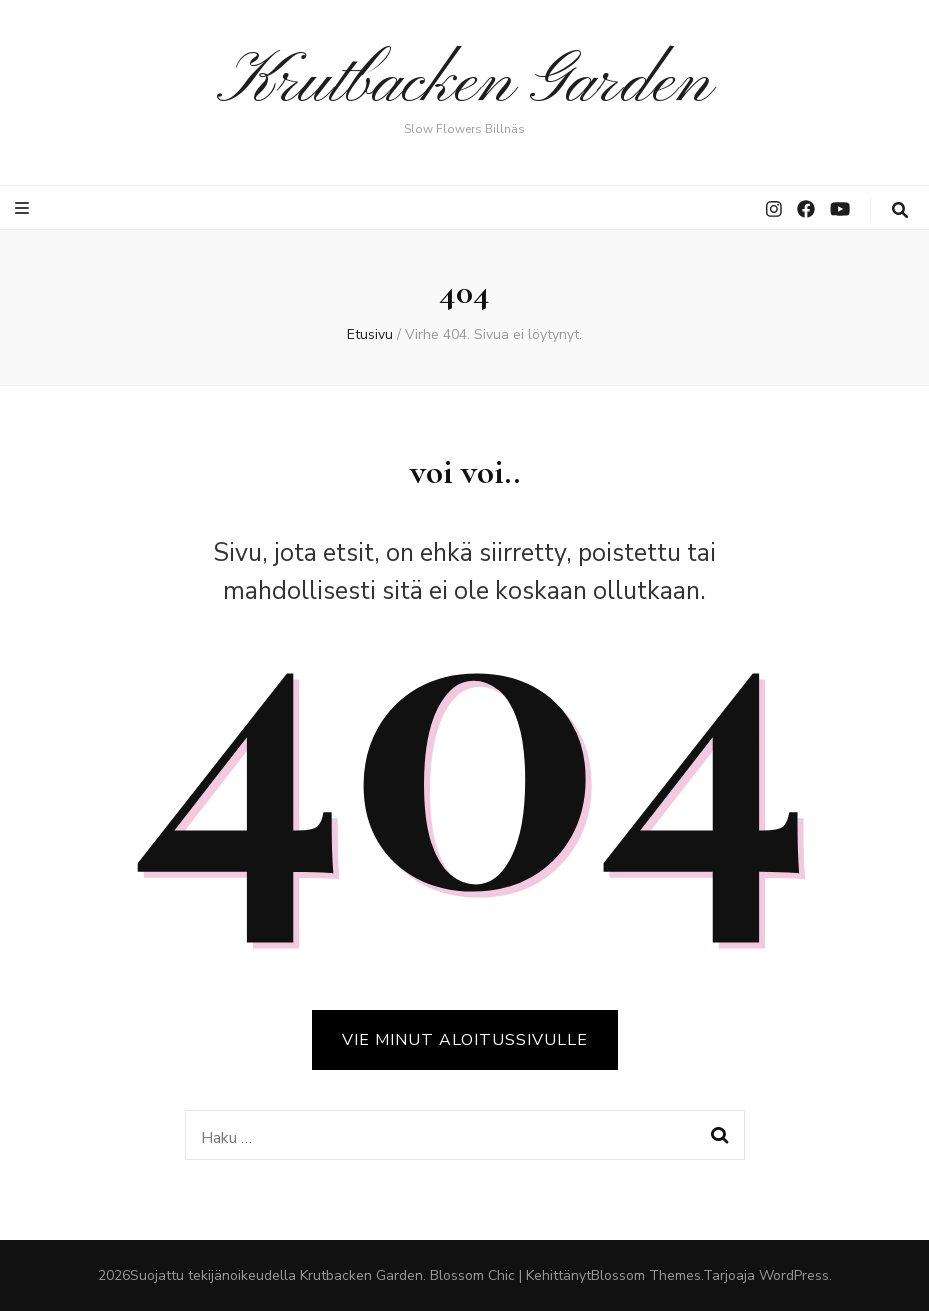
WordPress (794, 1275)
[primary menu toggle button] (24, 208)
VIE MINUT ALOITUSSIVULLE (465, 1040)
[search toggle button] (900, 210)
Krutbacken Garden (464, 84)
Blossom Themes (646, 1275)
